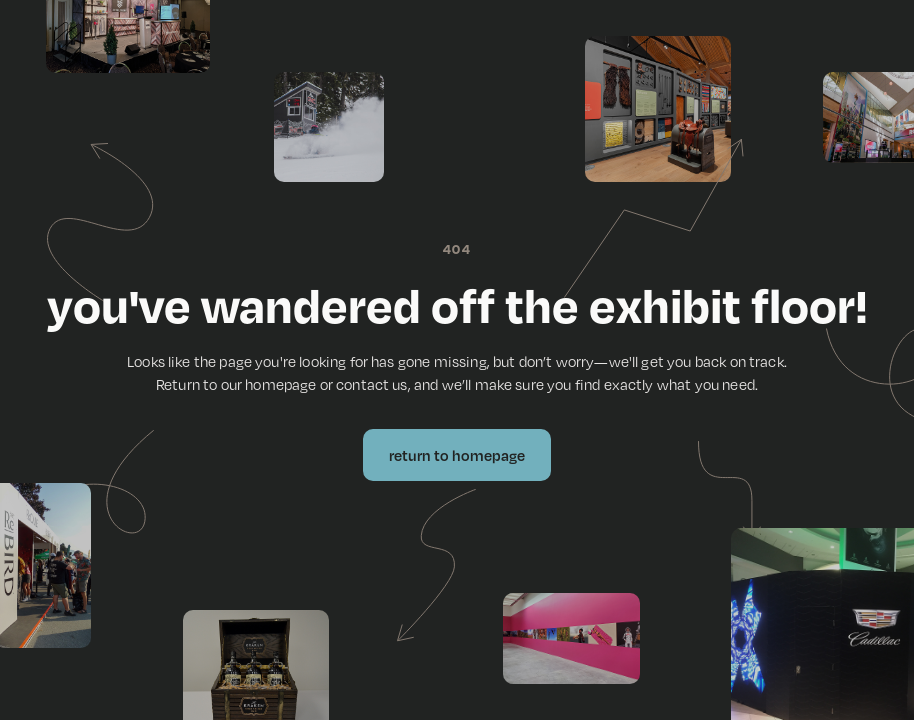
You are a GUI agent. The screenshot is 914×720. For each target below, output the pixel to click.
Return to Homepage (457, 455)
